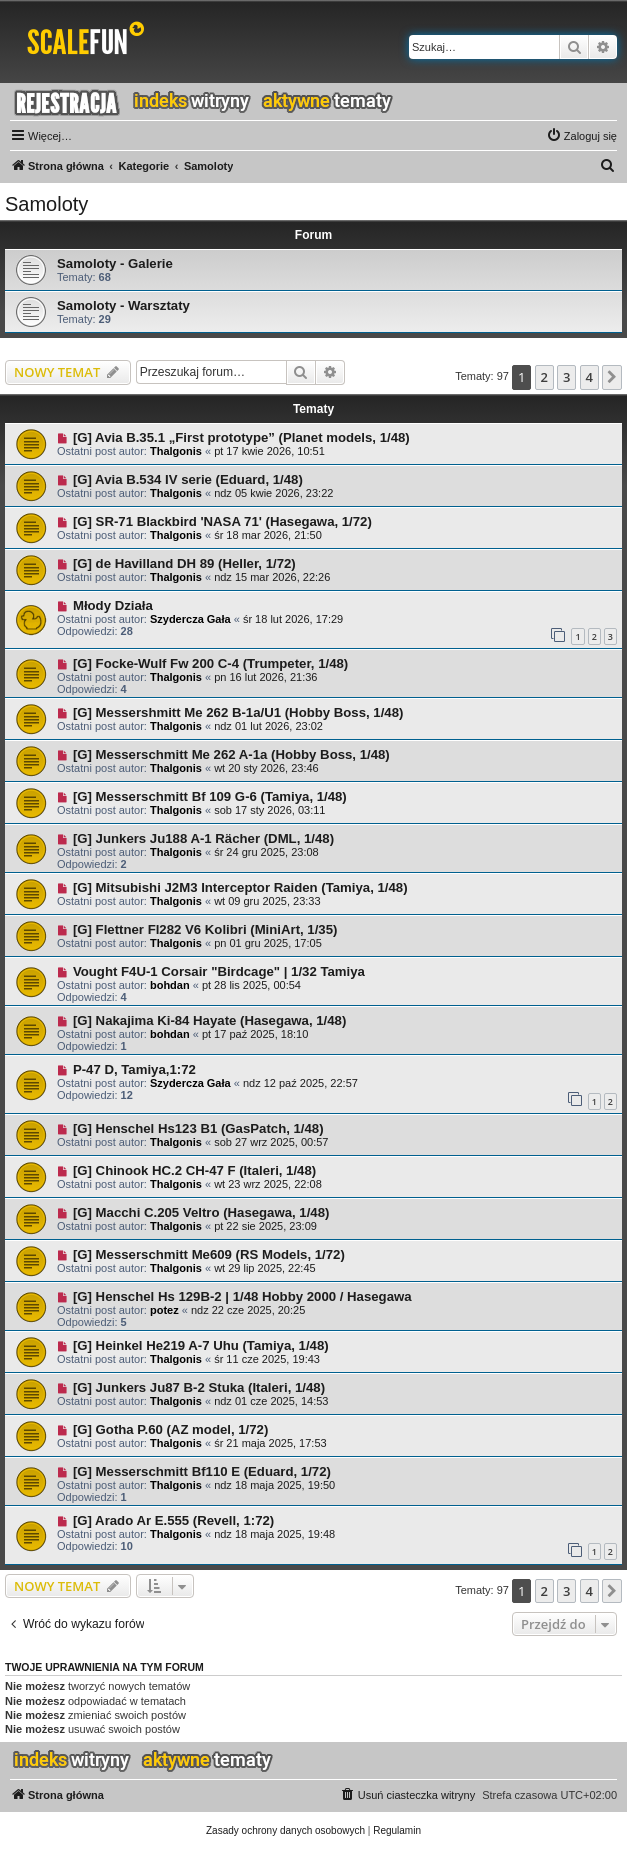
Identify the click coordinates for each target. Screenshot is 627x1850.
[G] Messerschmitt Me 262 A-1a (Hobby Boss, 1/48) (231, 754)
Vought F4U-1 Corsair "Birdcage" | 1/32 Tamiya (219, 971)
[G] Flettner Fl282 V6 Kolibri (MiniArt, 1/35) (205, 929)
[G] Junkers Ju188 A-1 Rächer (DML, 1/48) (203, 838)
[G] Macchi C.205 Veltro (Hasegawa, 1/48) (201, 1212)
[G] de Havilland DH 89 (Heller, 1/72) (184, 563)
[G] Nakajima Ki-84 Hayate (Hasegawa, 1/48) (209, 1020)
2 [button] (544, 377)
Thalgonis (176, 451)
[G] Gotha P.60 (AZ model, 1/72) (170, 1429)
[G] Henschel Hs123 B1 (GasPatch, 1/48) (198, 1128)
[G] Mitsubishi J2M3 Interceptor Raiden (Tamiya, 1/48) (240, 887)
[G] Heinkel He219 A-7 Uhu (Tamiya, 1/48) (201, 1345)
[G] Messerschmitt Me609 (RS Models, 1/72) (209, 1254)
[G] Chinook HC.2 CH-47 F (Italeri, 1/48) (194, 1170)
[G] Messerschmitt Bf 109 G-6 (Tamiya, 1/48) (210, 796)
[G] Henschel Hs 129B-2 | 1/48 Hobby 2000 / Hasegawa (242, 1296)
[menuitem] (581, 136)
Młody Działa (113, 605)
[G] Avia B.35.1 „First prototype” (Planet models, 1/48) (241, 437)
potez (164, 1310)
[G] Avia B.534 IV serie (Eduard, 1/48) (188, 479)
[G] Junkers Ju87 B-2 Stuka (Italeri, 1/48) (199, 1387)
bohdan (170, 985)
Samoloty (46, 204)
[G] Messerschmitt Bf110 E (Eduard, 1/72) (202, 1471)
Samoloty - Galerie (115, 263)
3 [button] (566, 377)
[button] (612, 377)
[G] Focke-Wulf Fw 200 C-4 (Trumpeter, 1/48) (210, 663)
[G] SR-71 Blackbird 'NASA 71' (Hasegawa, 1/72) (222, 521)
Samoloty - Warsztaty (123, 305)
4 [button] (589, 377)
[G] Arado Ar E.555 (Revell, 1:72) (173, 1520)
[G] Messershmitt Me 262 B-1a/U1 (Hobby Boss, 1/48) (238, 712)
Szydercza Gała (190, 619)
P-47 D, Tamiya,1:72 (134, 1069)
